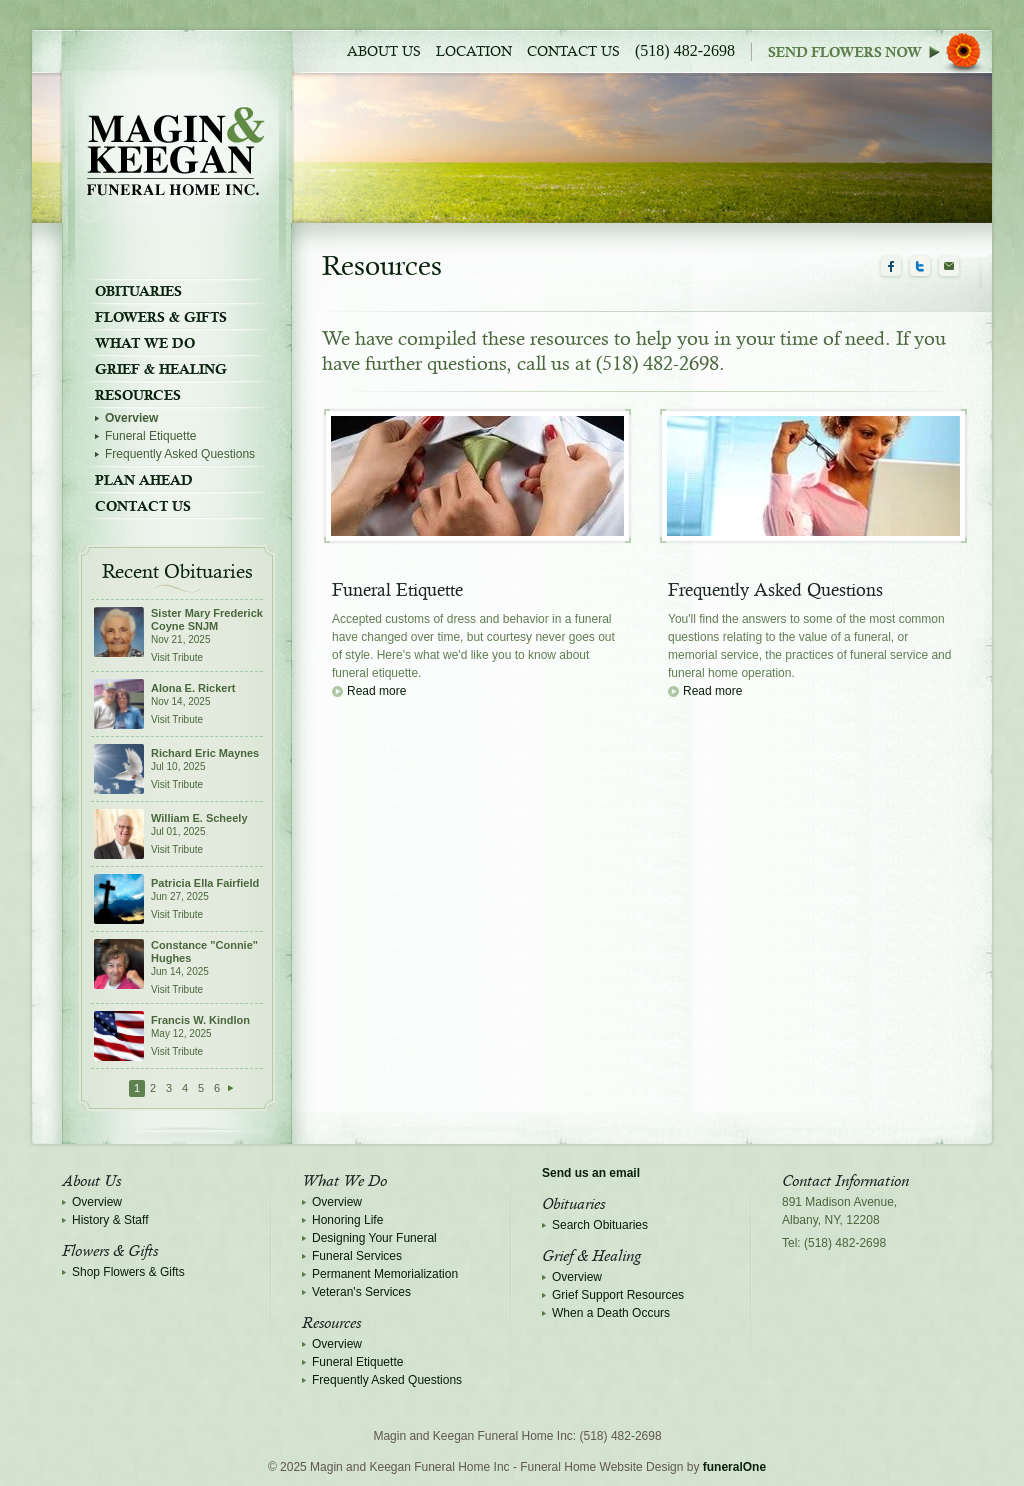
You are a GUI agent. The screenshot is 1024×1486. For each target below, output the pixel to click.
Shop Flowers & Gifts (128, 1272)
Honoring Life (347, 1220)
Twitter (920, 267)
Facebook (891, 267)
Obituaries (138, 291)
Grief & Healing (161, 369)
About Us (384, 52)
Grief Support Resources (618, 1295)
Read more (376, 691)
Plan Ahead (144, 480)
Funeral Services (357, 1256)
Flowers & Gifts (161, 317)
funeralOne (734, 1467)
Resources (138, 395)
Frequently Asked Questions (180, 454)
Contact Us (573, 52)
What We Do (145, 343)
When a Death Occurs (611, 1313)
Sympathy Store (880, 51)
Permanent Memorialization (385, 1274)
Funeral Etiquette (150, 436)
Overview (131, 418)
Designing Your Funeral (374, 1238)
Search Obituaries (600, 1225)
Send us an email (591, 1173)
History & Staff (110, 1220)
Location (474, 52)
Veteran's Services (361, 1292)
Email (949, 267)
